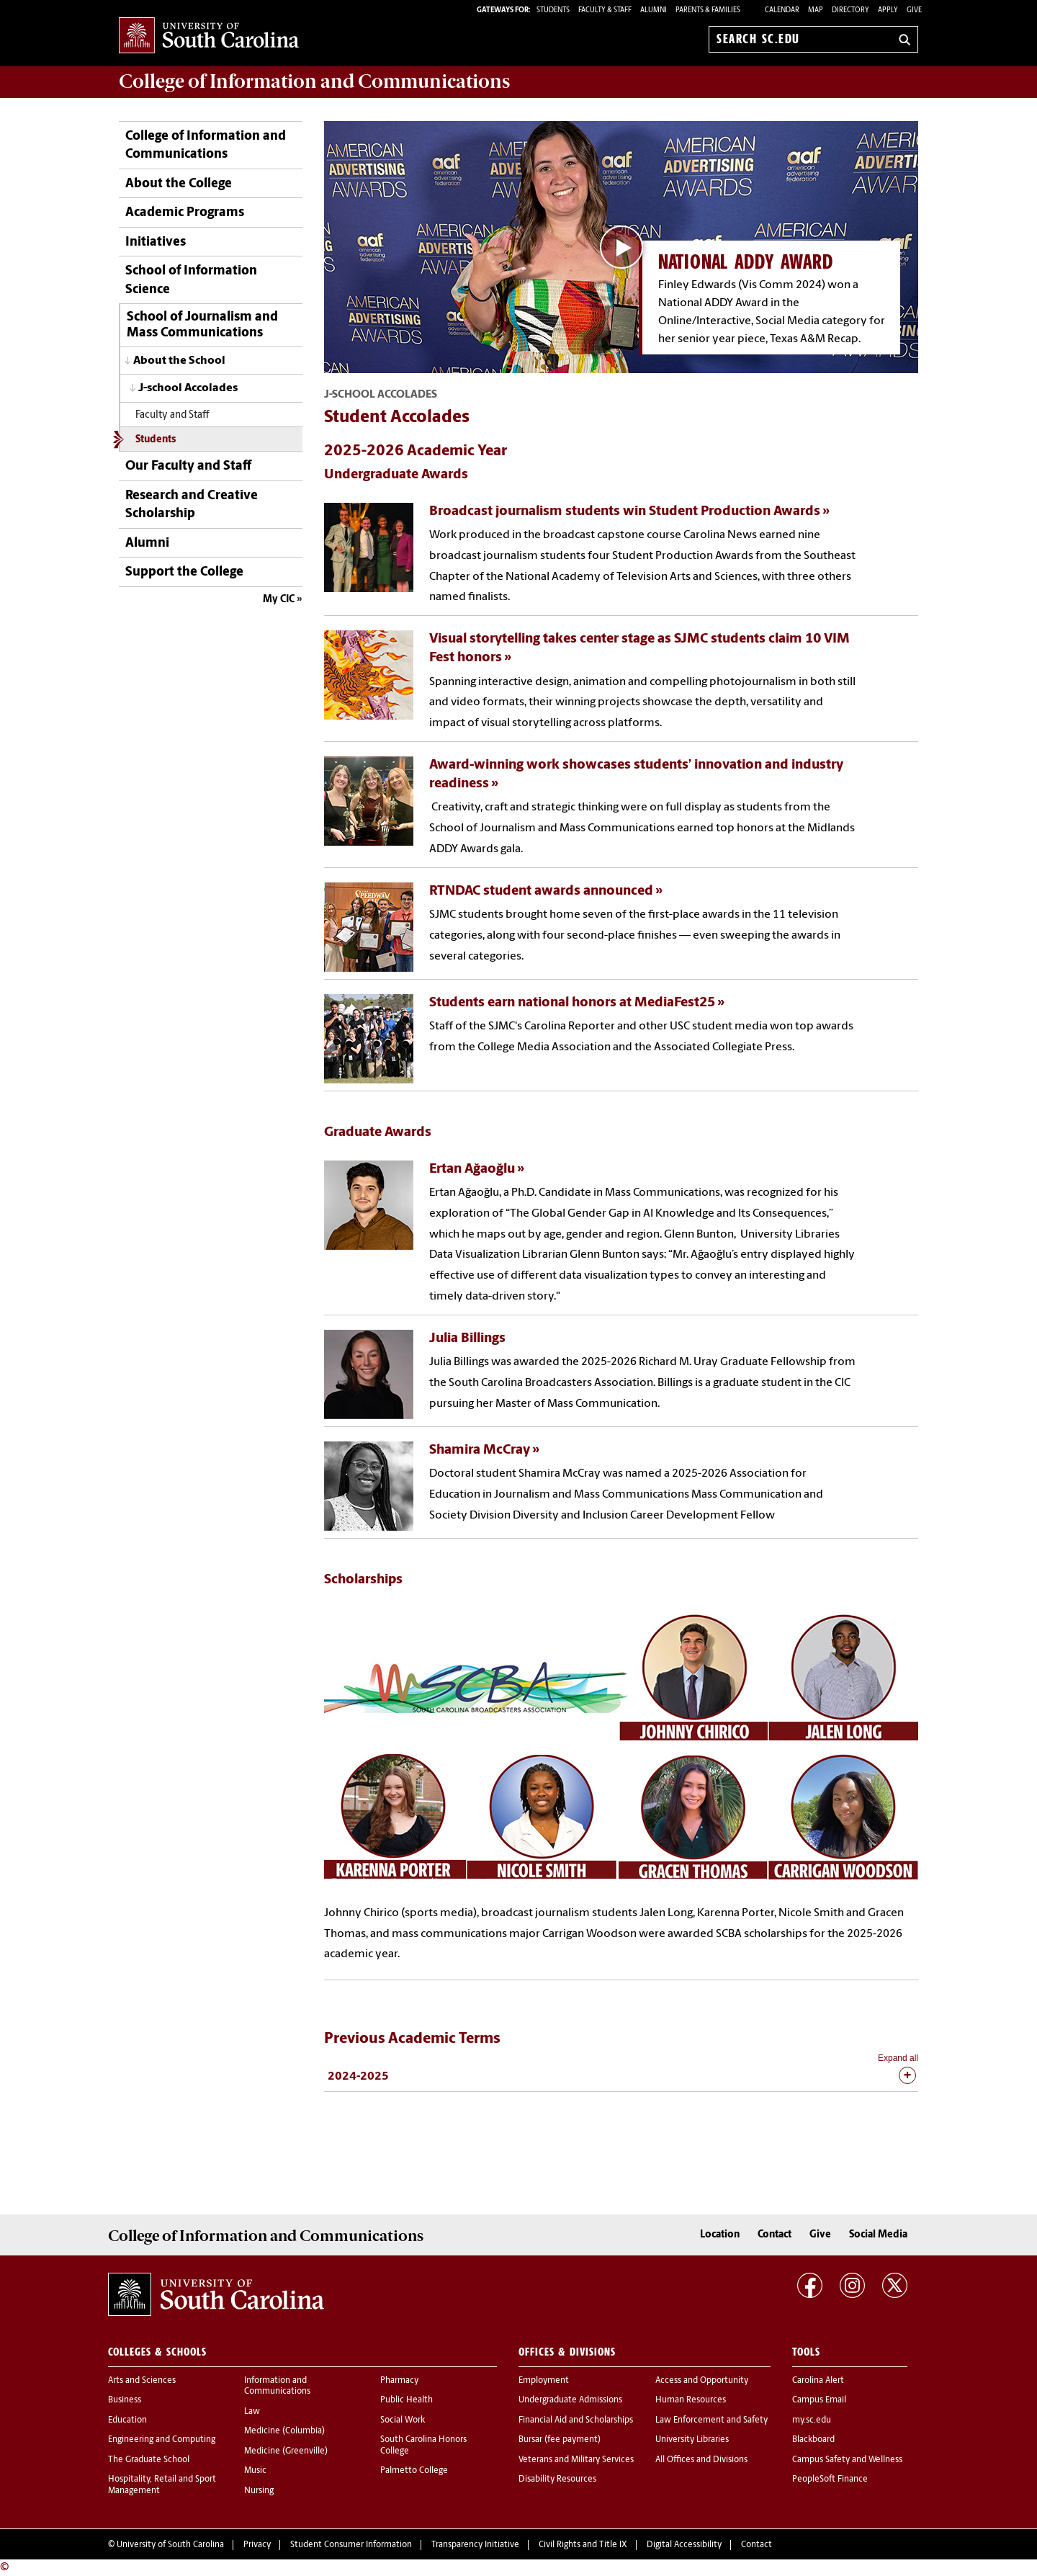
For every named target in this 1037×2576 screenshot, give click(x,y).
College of (314, 81)
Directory (850, 10)
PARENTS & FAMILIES (707, 10)
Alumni (147, 543)
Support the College (184, 572)
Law (252, 2411)
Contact (774, 2235)
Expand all (898, 2058)
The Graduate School (148, 2460)
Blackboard (813, 2440)
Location (720, 2235)
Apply (888, 10)
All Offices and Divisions (701, 2460)
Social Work (402, 2420)
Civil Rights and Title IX (583, 2545)
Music (255, 2471)
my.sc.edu (811, 2420)
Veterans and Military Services (576, 2460)
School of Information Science (191, 280)
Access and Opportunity (701, 2380)
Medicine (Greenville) (286, 2451)
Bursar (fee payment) (559, 2440)
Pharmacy (399, 2380)
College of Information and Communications (205, 145)
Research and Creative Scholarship (191, 505)
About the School (179, 361)
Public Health (406, 2400)
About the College (178, 184)
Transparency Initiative (475, 2545)
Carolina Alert (818, 2380)
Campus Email (819, 2400)
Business (124, 2400)
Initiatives (155, 242)
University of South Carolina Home (209, 36)
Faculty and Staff (172, 415)
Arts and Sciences (142, 2380)
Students (155, 439)
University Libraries (692, 2440)
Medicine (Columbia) (284, 2431)
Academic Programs (184, 213)
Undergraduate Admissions (570, 2400)
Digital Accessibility (684, 2545)
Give (914, 10)
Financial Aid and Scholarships (575, 2420)
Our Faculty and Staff (188, 466)
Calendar (782, 10)
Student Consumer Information (351, 2545)
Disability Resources (557, 2479)
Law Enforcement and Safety (711, 2420)
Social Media (878, 2235)
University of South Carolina (170, 2545)
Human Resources (690, 2400)
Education (127, 2420)
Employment (543, 2380)
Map (815, 10)
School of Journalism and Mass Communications (202, 325)
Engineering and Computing (161, 2440)
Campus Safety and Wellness (847, 2460)
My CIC (279, 599)
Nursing (259, 2491)
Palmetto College (414, 2471)
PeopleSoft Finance (830, 2479)
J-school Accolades (188, 388)
